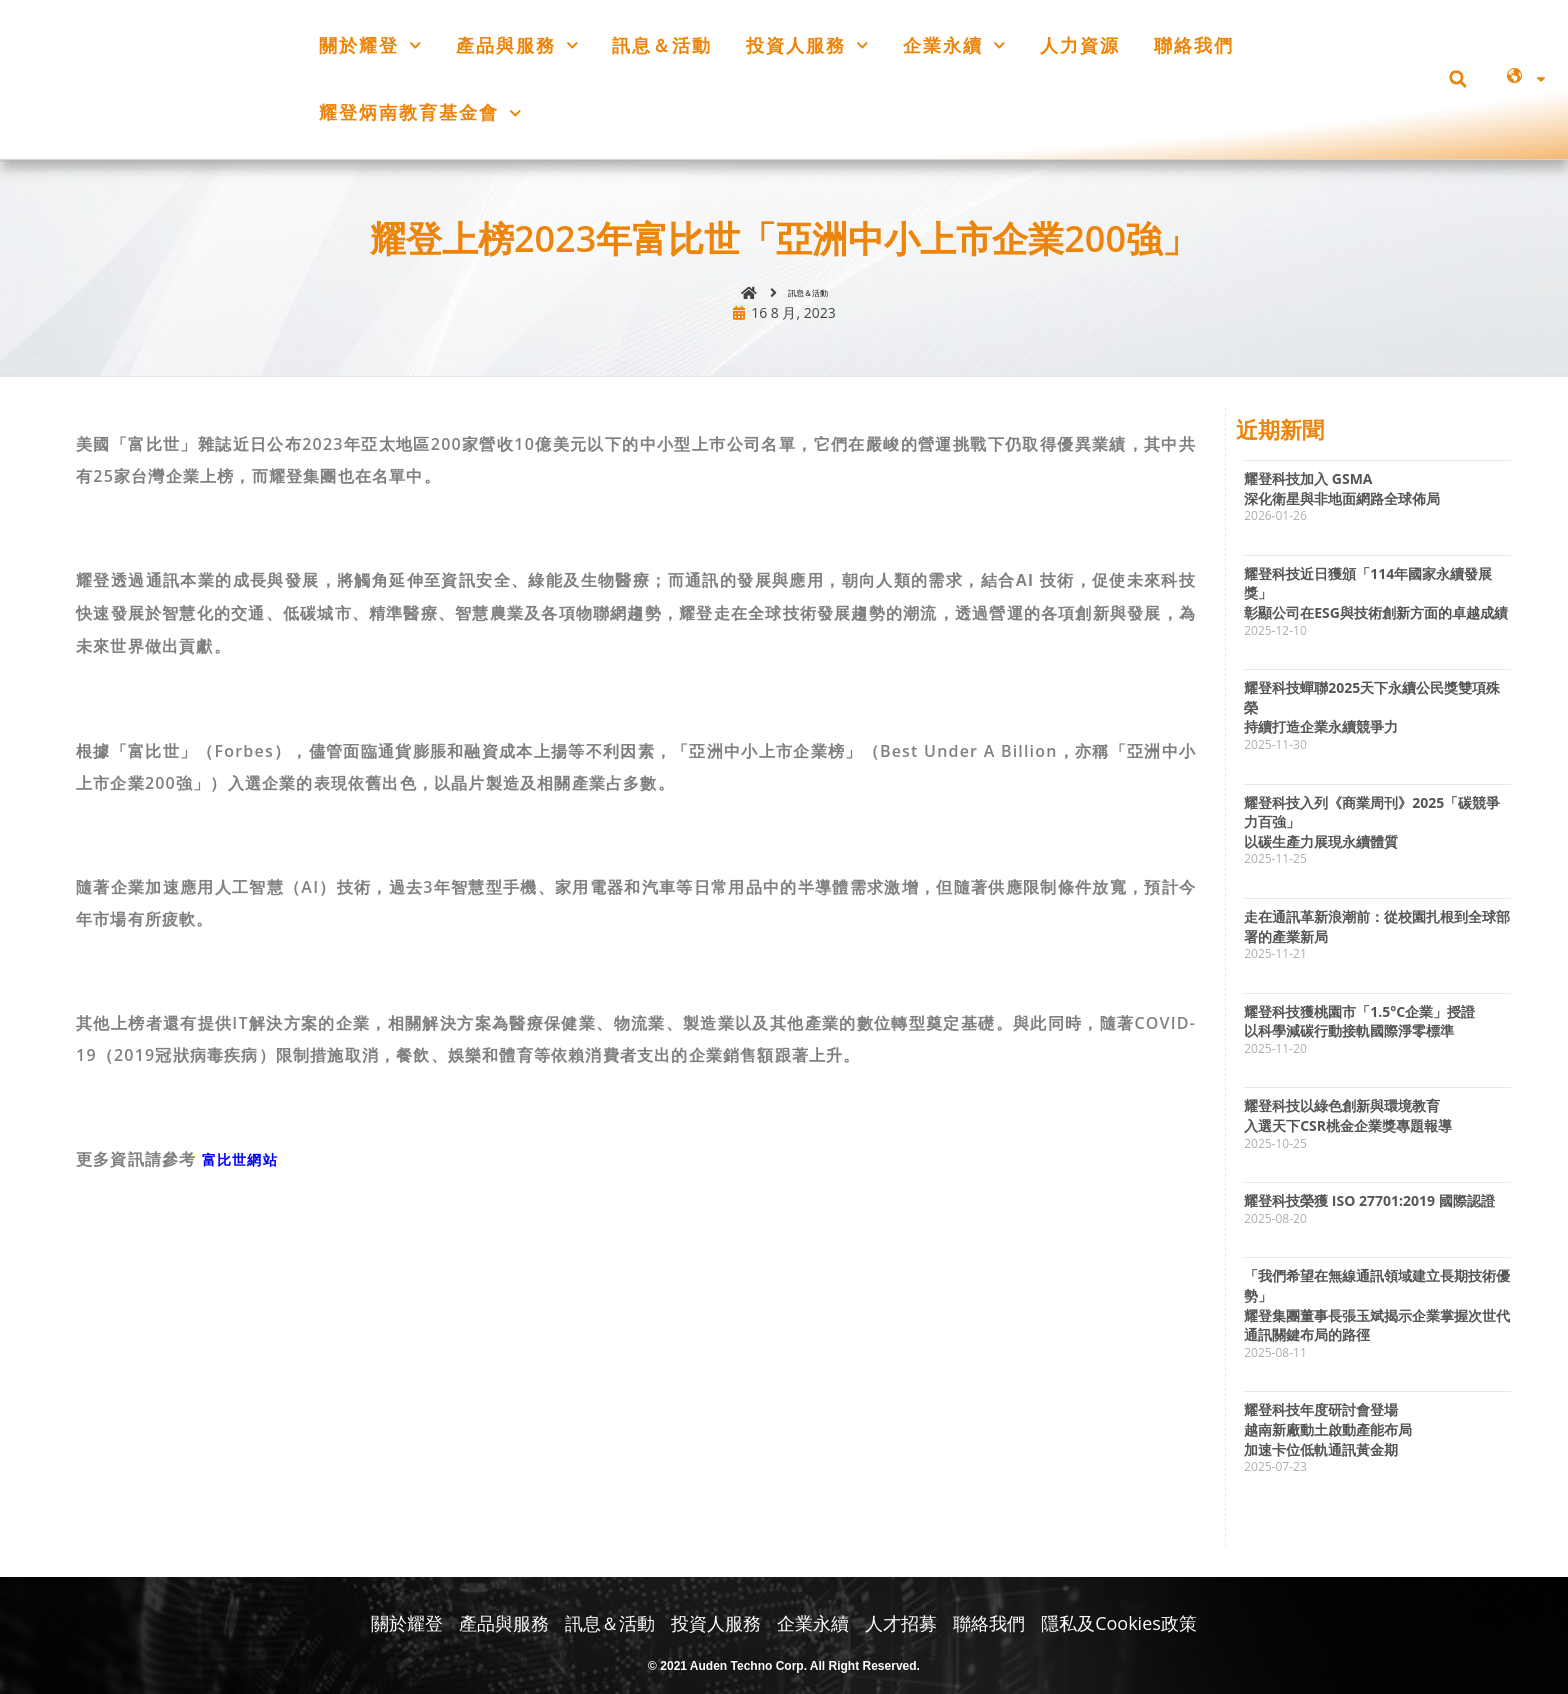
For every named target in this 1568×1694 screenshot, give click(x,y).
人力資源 (1080, 45)
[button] (1457, 79)
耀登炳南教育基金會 (420, 113)
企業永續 (954, 45)
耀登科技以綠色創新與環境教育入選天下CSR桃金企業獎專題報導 (1348, 1124)
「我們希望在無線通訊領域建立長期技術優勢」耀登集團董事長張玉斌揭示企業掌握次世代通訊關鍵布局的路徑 (1377, 1314)
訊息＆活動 (662, 45)
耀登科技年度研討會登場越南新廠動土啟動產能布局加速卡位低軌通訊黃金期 (1328, 1438)
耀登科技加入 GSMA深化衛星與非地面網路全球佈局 (1342, 497)
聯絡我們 (1194, 45)
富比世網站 (245, 1168)
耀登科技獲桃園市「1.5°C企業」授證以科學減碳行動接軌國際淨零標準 (1359, 1029)
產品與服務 (517, 45)
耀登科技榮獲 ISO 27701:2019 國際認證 (1369, 1209)
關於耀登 (370, 45)
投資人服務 (807, 45)
